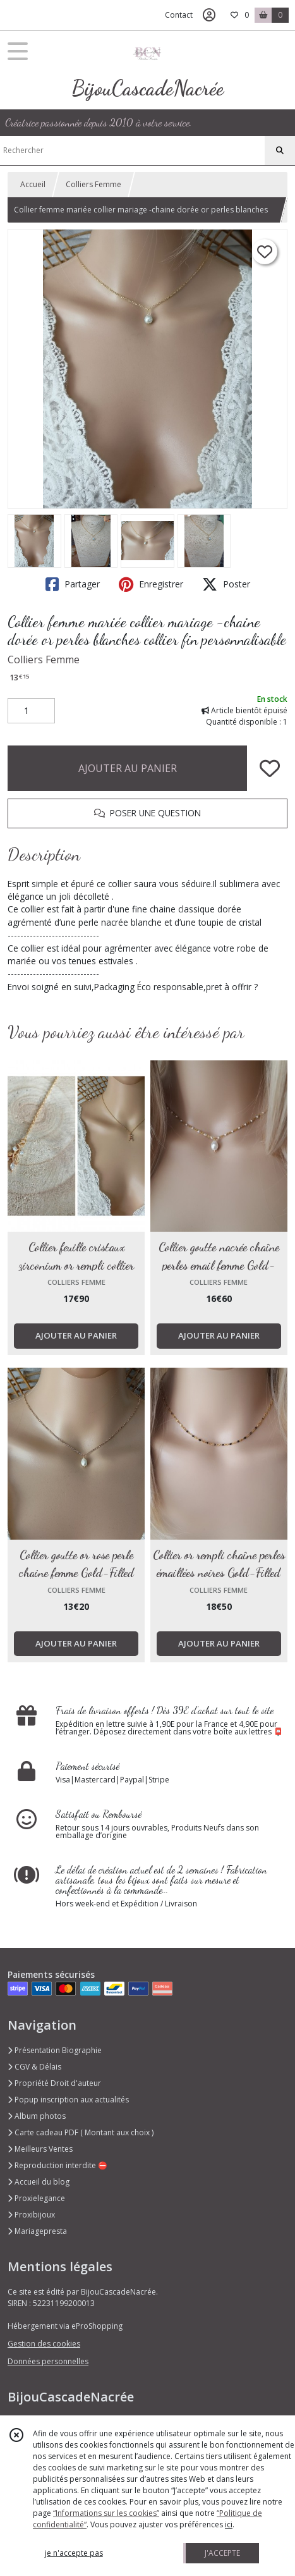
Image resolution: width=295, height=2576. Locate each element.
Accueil (32, 184)
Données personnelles (48, 2361)
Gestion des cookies (44, 2343)
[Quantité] (31, 710)
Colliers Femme (93, 184)
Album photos (37, 2116)
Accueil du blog (38, 2181)
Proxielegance (36, 2198)
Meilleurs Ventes (40, 2149)
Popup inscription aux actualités (68, 2099)
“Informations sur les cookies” (106, 2513)
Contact (179, 14)
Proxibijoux (31, 2214)
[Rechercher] (280, 150)
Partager (72, 584)
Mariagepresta (37, 2231)
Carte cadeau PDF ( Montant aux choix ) (81, 2132)
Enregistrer (151, 584)
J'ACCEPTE (222, 2553)
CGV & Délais (34, 2066)
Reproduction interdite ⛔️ (57, 2165)
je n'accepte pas (74, 2553)
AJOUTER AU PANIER (127, 768)
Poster (226, 584)
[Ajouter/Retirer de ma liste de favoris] (269, 768)
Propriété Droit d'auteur (54, 2083)
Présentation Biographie (55, 2050)
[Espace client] (209, 15)
